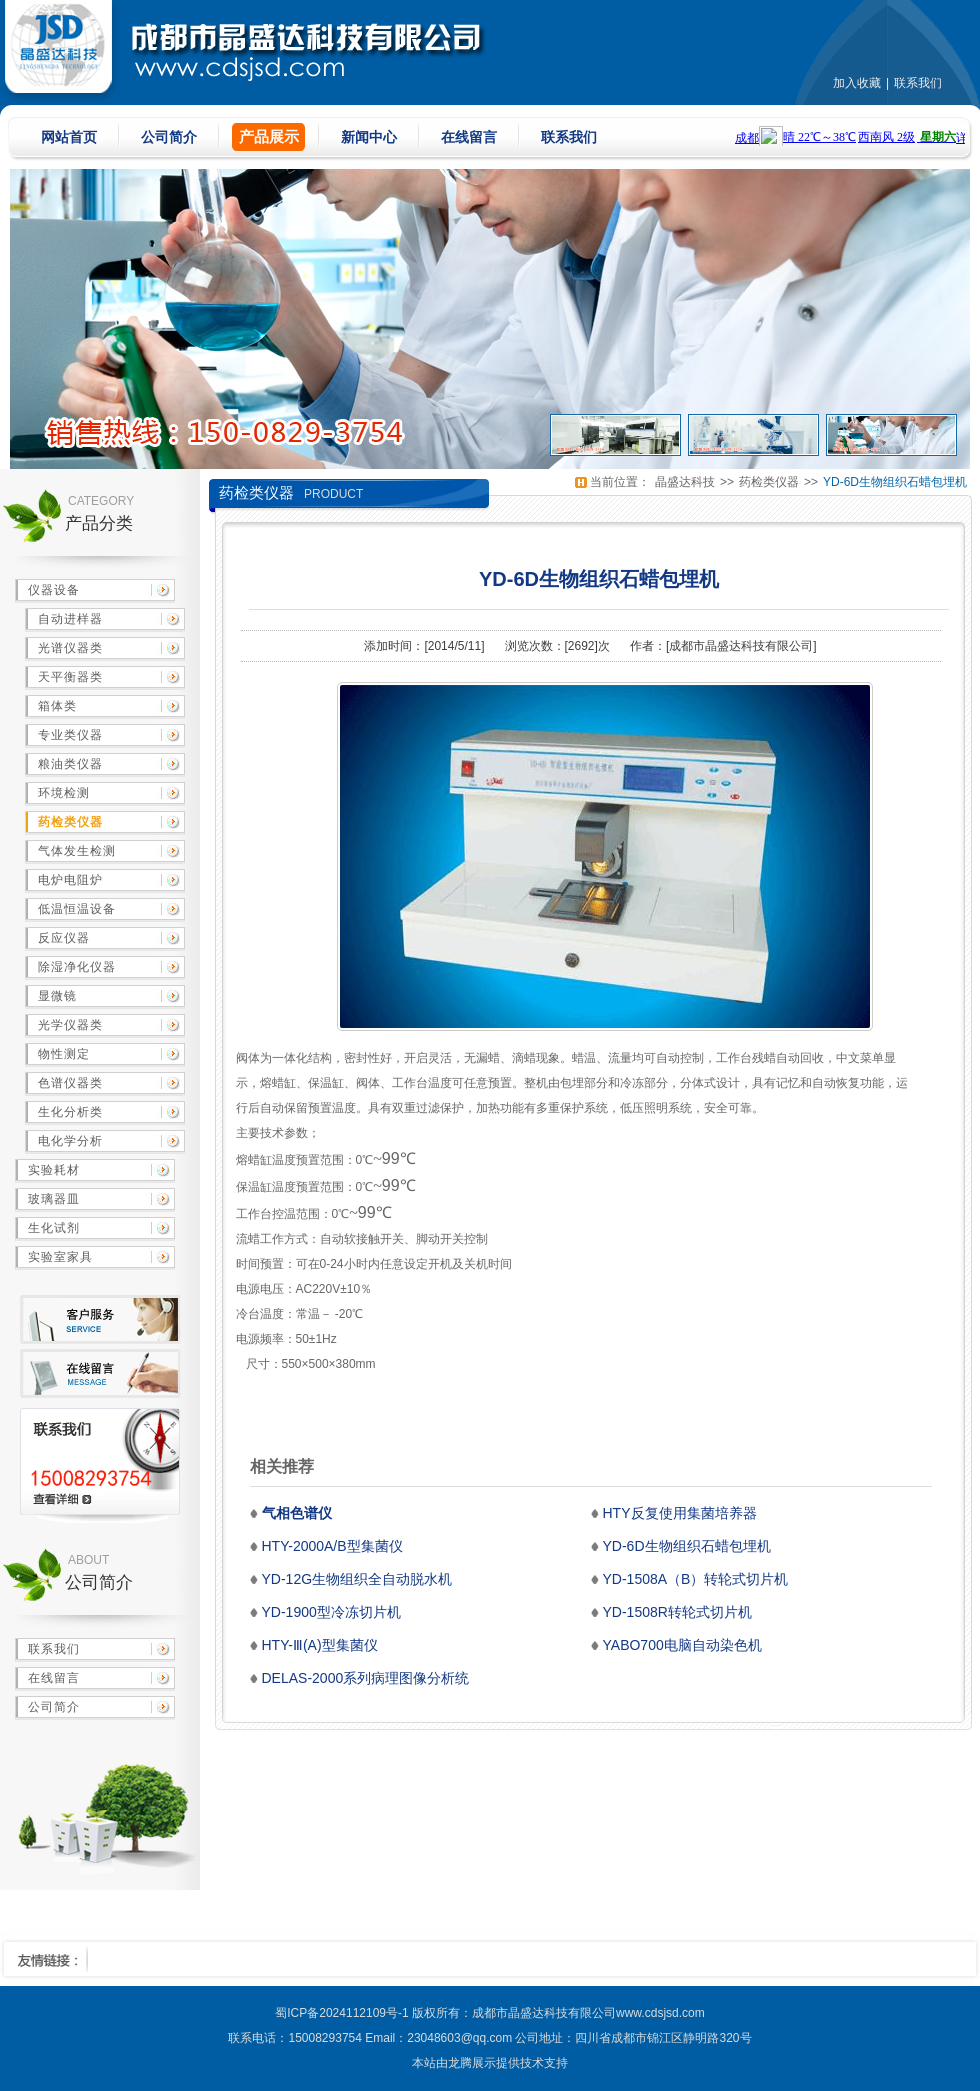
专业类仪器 (70, 735)
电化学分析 (70, 1141)
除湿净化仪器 (77, 967)
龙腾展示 (472, 2063)
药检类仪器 (70, 822)
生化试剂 (54, 1228)
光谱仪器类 (70, 648)
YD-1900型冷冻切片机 (331, 1612)
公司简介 (169, 137)
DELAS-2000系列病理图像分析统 (366, 1678)
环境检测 (64, 793)
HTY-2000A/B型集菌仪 (332, 1546)
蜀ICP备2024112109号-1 (341, 2013)
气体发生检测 (77, 851)
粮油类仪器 (70, 764)
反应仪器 (64, 938)
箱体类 (57, 706)
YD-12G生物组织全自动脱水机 (357, 1579)
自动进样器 (70, 619)
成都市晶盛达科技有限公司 (741, 646)
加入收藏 (857, 83)
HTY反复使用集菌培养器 (680, 1513)
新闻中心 (369, 137)
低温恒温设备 (77, 909)
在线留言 (469, 137)
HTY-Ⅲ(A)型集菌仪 (320, 1645)
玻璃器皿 (54, 1199)
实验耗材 (54, 1170)
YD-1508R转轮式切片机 (677, 1612)
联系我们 (918, 83)
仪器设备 (54, 590)
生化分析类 (70, 1112)
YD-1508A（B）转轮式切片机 (696, 1579)
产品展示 (269, 136)
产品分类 (99, 523)
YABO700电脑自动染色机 (682, 1645)
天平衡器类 (70, 677)
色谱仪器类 (70, 1083)
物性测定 (64, 1054)
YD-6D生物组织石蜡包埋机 (895, 482)
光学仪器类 (70, 1025)
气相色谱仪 (297, 1513)
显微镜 (57, 996)
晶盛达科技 (685, 482)
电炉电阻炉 (70, 880)
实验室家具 (60, 1257)
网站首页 (69, 137)
